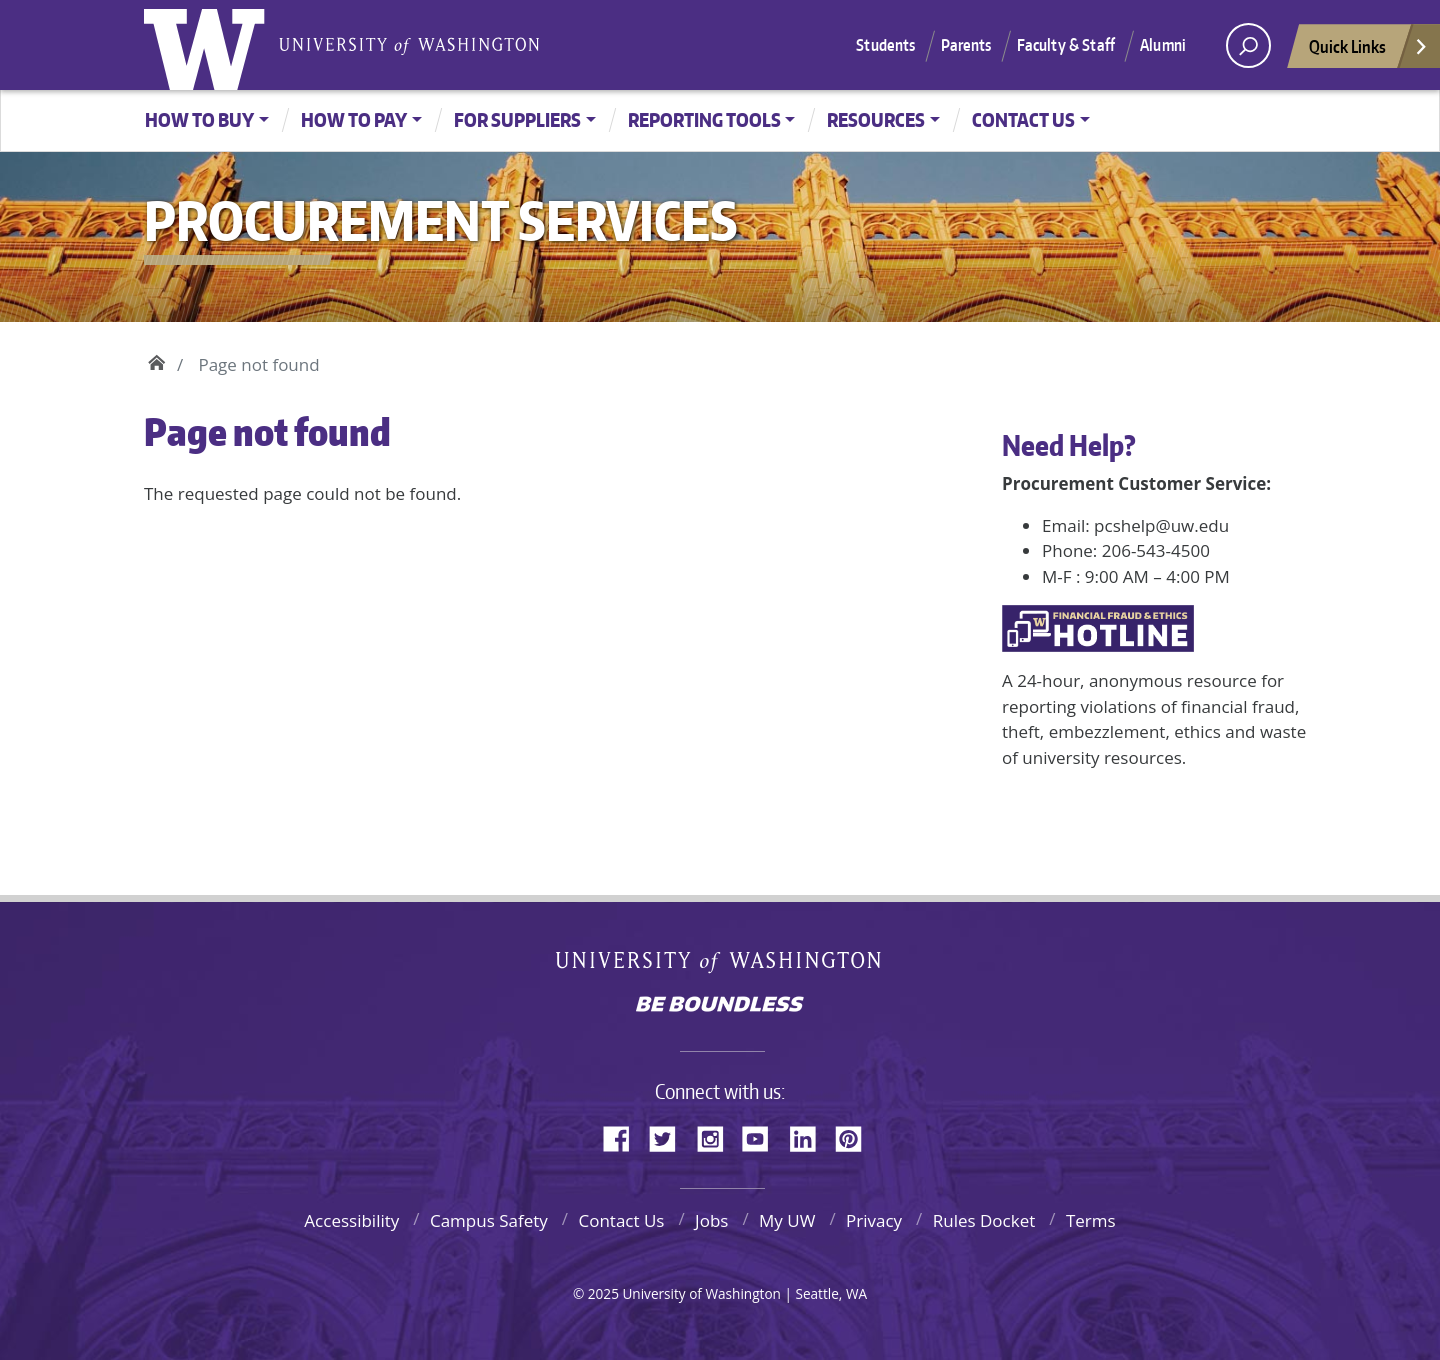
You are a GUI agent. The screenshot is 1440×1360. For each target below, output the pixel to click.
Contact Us (1023, 119)
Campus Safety (489, 1220)
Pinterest (856, 1136)
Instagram (717, 1136)
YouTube (763, 1136)
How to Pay (354, 119)
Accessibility (351, 1220)
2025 (603, 1293)
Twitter (670, 1136)
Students (885, 45)
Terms (1091, 1220)
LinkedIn (810, 1136)
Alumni (1163, 45)
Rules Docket (984, 1220)
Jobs (711, 1220)
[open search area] (1248, 45)
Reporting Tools (704, 119)
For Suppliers (517, 119)
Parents (966, 45)
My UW (787, 1220)
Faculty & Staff (1066, 45)
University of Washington (209, 45)
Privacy (874, 1220)
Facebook (624, 1136)
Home (156, 360)
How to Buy (199, 119)
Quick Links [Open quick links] (1369, 51)
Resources (876, 119)
